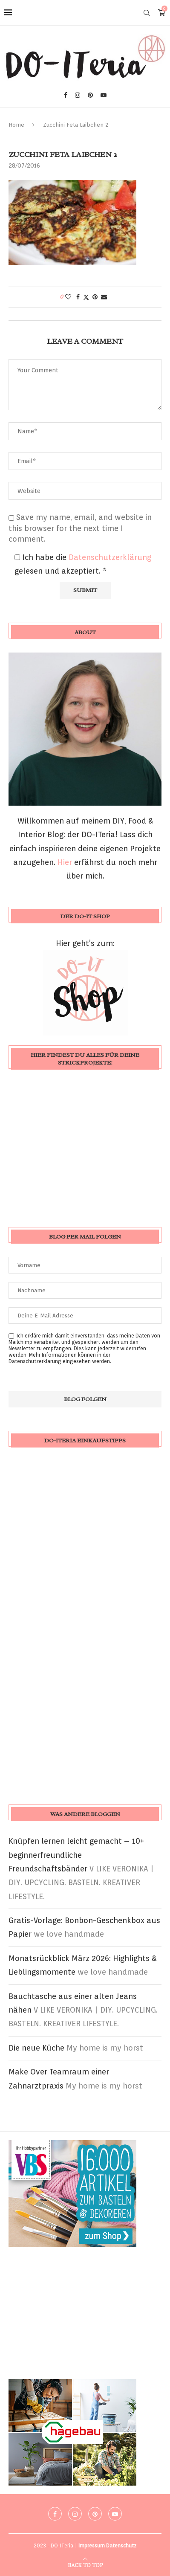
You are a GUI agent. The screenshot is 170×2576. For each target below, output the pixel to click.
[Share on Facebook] (78, 296)
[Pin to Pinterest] (95, 296)
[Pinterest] (90, 95)
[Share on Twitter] (86, 297)
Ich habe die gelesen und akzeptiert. (82, 564)
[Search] (146, 12)
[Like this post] (68, 296)
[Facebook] (65, 95)
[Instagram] (77, 95)
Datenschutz (121, 2545)
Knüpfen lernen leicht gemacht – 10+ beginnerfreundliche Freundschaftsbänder (76, 1854)
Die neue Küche (36, 2047)
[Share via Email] (104, 296)
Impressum (91, 2545)
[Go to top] (85, 2564)
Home (16, 125)
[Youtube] (104, 95)
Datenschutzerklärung (110, 557)
